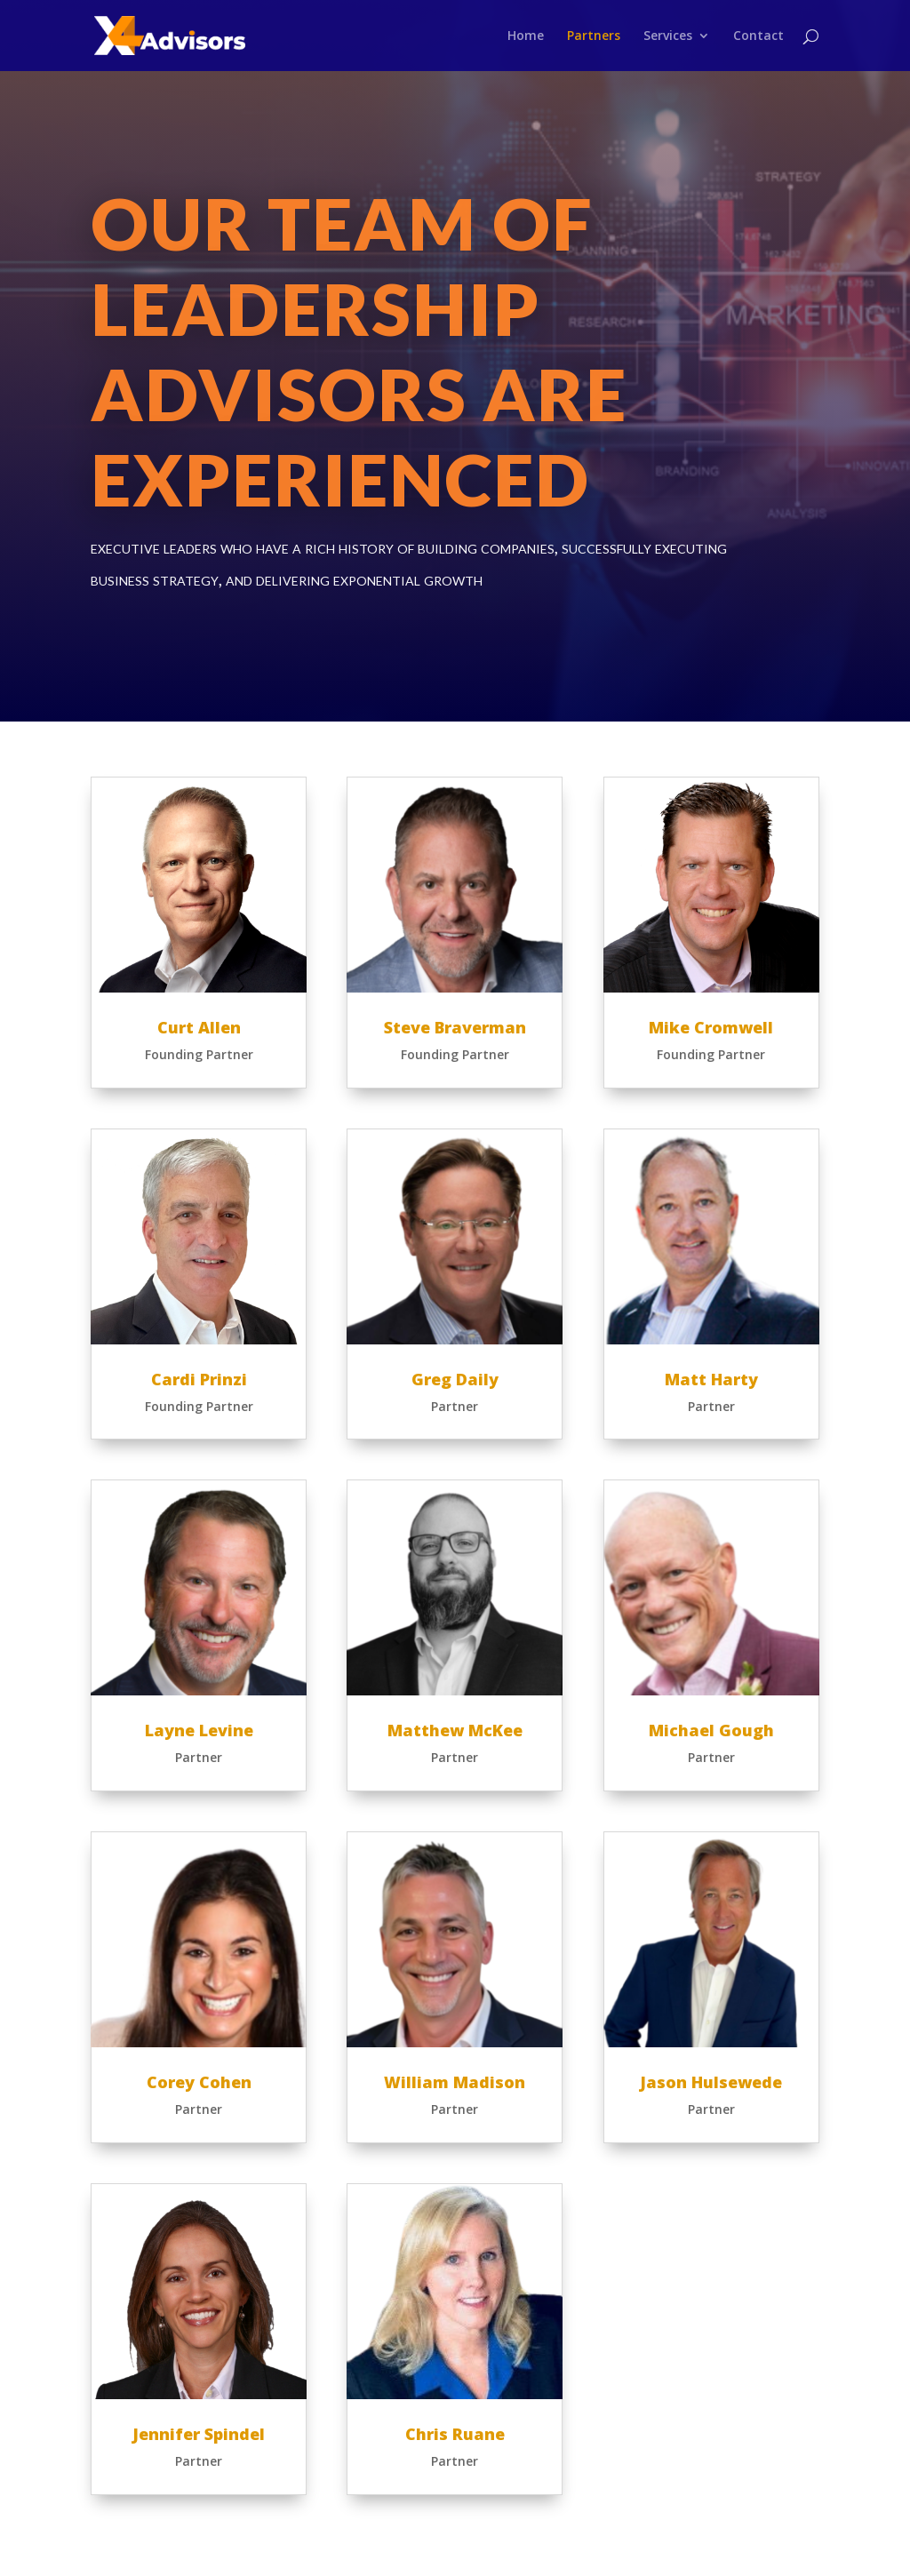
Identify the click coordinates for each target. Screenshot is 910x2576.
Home (525, 36)
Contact (758, 36)
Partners (593, 36)
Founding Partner (199, 1054)
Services (667, 36)
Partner (198, 1757)
